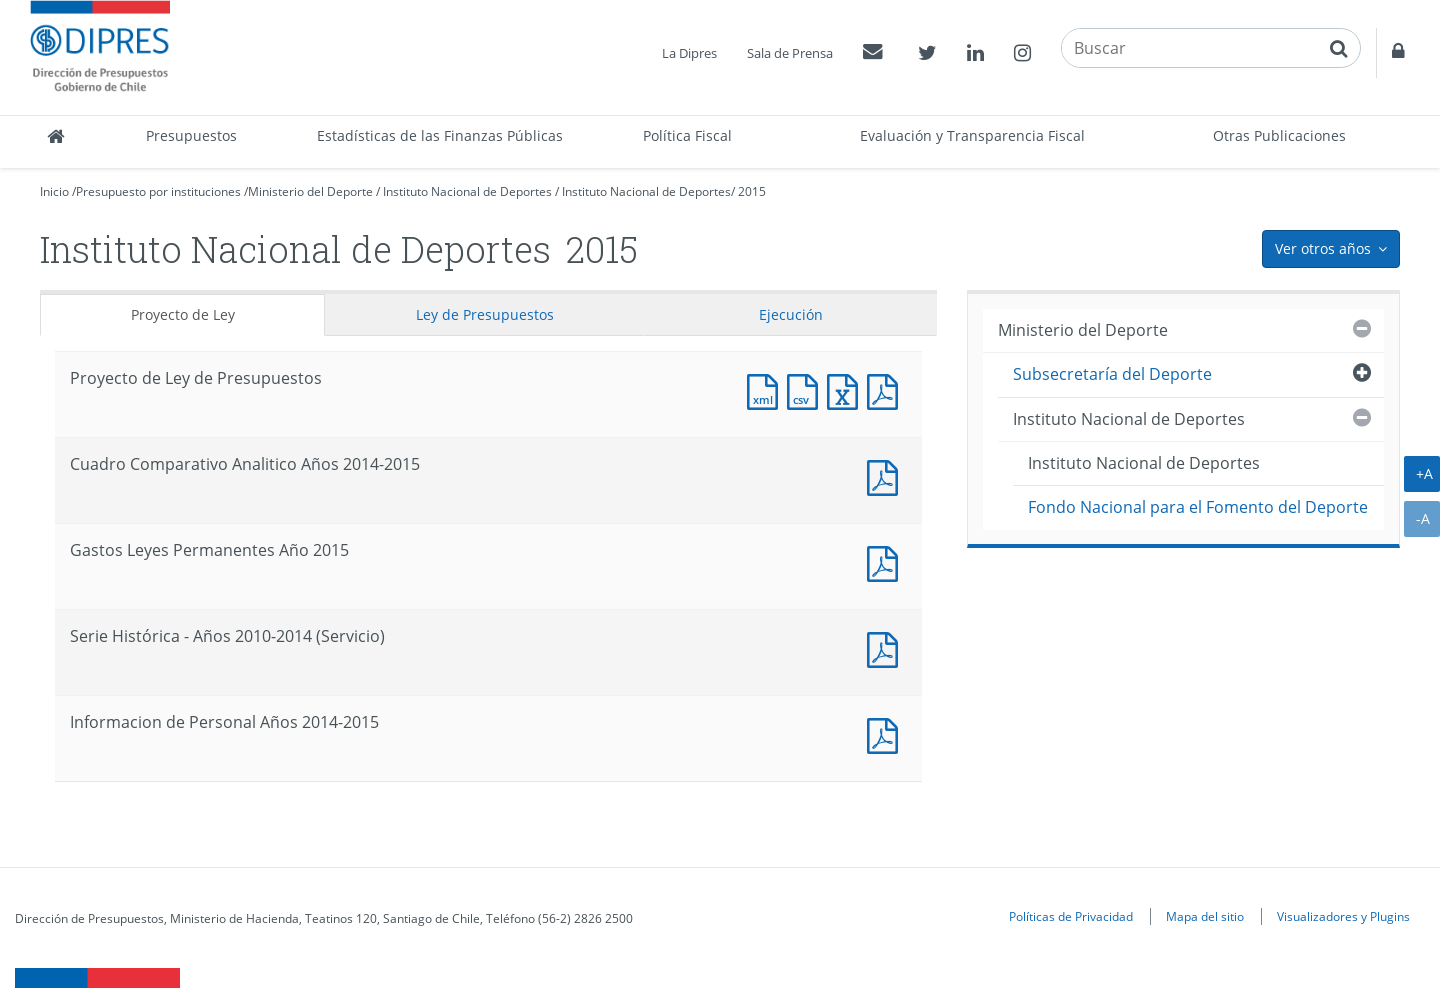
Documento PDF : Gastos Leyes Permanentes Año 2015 (887, 561)
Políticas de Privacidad (1071, 916)
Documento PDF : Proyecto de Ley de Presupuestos (887, 389)
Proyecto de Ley (183, 314)
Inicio (54, 191)
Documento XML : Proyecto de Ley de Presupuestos (767, 389)
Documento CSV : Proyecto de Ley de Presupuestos (807, 389)
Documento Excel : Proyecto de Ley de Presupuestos (847, 389)
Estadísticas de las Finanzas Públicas (440, 135)
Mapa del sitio (1205, 916)
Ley (485, 314)
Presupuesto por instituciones (158, 191)
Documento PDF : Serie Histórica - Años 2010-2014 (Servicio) (887, 647)
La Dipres (689, 53)
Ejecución (791, 314)
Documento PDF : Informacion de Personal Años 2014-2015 (887, 733)
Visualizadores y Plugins (1343, 916)
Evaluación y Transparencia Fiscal (972, 135)
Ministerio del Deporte (310, 191)
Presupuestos (191, 135)
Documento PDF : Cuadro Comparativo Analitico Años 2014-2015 (887, 475)
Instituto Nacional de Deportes (467, 191)
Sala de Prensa (790, 53)
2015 (752, 191)
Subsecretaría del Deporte (1112, 374)
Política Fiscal (687, 135)
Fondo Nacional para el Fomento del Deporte (1198, 507)
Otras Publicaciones (1279, 135)
